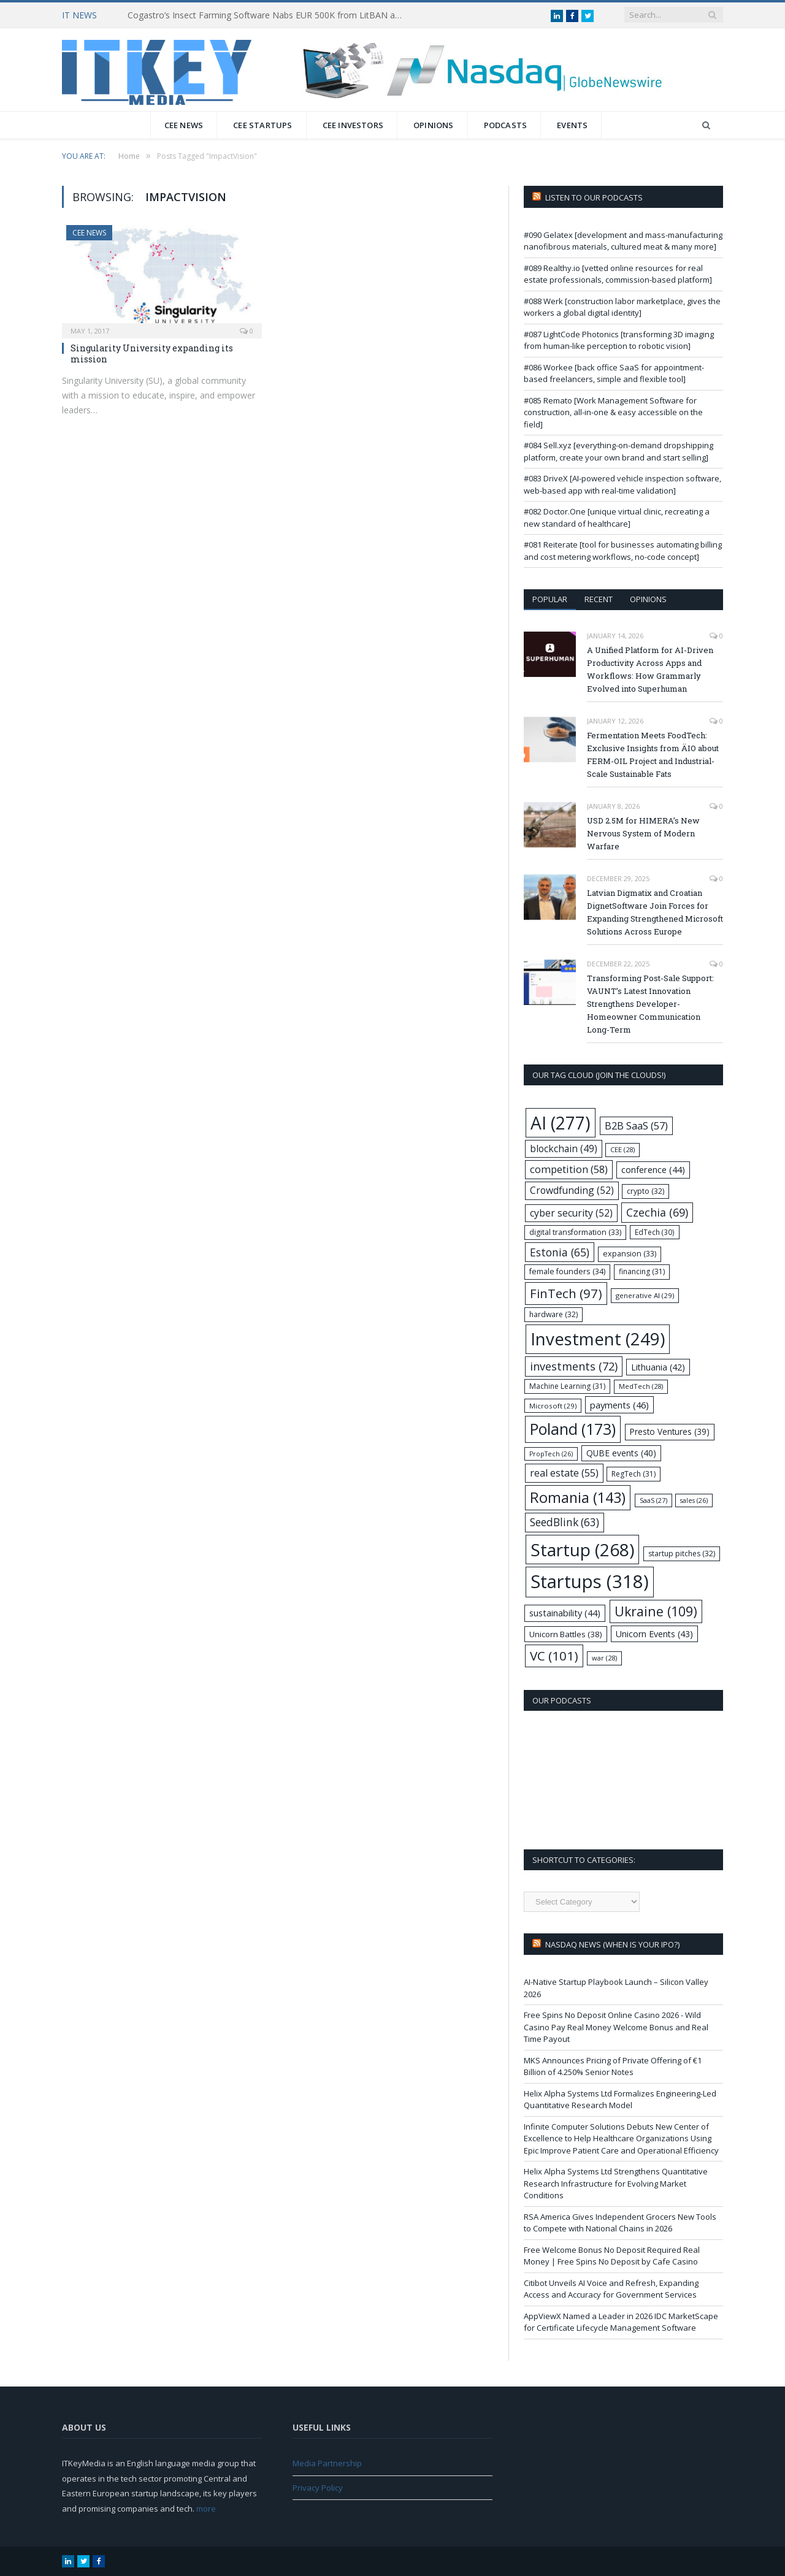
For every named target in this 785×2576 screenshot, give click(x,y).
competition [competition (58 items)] (569, 1169)
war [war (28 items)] (604, 1657)
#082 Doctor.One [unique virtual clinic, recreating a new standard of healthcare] (617, 517)
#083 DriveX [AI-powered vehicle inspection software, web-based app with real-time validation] (622, 484)
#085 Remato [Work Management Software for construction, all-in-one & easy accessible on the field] (613, 412)
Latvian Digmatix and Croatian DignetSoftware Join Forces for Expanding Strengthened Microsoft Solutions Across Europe (655, 912)
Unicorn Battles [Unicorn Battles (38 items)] (565, 1634)
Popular (549, 599)
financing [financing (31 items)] (642, 1271)
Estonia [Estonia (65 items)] (559, 1252)
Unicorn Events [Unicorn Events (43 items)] (654, 1634)
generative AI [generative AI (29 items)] (645, 1295)
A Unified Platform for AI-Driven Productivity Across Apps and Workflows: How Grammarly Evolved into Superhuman (650, 669)
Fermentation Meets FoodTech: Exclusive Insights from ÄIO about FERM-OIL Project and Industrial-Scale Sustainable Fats (653, 754)
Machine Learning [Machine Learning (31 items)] (567, 1386)
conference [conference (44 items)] (653, 1169)
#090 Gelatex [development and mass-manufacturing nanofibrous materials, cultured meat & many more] (623, 241)
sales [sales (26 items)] (694, 1500)
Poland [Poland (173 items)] (573, 1429)
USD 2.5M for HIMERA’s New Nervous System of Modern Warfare (643, 833)
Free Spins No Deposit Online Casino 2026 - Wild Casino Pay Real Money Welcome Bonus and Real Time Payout (616, 2026)
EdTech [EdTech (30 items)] (655, 1232)
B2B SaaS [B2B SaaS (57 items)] (636, 1125)
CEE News (184, 125)
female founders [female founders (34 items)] (567, 1271)
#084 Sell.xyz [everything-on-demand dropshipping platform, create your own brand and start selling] (618, 451)
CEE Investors (353, 125)
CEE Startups (262, 125)
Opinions (433, 125)
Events (572, 125)
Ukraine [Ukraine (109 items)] (656, 1611)
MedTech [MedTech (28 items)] (641, 1386)
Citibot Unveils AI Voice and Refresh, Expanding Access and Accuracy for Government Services (611, 2289)
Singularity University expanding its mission (152, 353)
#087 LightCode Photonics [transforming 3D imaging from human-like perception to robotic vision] (619, 340)
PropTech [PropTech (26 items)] (551, 1454)
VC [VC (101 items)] (554, 1655)
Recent (598, 599)
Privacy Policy (318, 2487)
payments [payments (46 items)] (619, 1405)
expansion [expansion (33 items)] (629, 1253)
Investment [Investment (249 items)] (597, 1339)
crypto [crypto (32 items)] (645, 1191)
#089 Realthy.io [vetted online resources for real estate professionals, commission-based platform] (618, 274)
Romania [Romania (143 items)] (578, 1497)
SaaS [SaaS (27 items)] (653, 1500)
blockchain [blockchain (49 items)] (563, 1148)
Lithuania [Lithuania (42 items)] (658, 1367)
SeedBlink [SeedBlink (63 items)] (564, 1522)
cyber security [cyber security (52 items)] (571, 1213)
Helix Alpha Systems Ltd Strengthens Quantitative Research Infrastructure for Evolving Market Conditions (616, 2183)
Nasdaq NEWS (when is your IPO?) (612, 1944)
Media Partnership (327, 2463)
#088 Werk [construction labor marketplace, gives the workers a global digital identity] (622, 307)
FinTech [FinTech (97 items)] (566, 1293)
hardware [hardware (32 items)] (553, 1314)
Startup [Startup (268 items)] (582, 1549)
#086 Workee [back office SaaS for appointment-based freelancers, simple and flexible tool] (614, 373)
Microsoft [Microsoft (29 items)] (552, 1405)
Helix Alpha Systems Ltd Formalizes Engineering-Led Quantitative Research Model (620, 2099)
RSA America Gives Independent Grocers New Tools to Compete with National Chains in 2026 (620, 2222)
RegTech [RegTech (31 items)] (633, 1474)
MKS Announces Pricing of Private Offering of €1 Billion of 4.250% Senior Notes (613, 2066)
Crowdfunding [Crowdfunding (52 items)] (572, 1190)
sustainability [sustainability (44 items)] (564, 1613)
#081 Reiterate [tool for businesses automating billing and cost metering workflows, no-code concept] (623, 550)
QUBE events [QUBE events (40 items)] (621, 1453)
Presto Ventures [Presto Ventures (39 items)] (670, 1431)
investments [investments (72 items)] (574, 1366)
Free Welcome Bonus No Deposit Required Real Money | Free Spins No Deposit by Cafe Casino (612, 2256)
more (206, 2508)
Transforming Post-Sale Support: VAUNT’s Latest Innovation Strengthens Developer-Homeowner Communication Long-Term (650, 1004)
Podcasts (505, 125)
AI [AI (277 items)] (560, 1122)
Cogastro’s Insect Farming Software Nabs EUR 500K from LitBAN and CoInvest (269, 15)
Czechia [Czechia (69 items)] (657, 1212)
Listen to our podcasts (594, 197)
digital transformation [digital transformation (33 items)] (575, 1232)
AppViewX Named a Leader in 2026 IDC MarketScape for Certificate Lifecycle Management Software (621, 2322)
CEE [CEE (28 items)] (622, 1149)
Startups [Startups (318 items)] (589, 1581)
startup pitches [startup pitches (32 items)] (681, 1553)
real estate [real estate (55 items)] (564, 1473)
